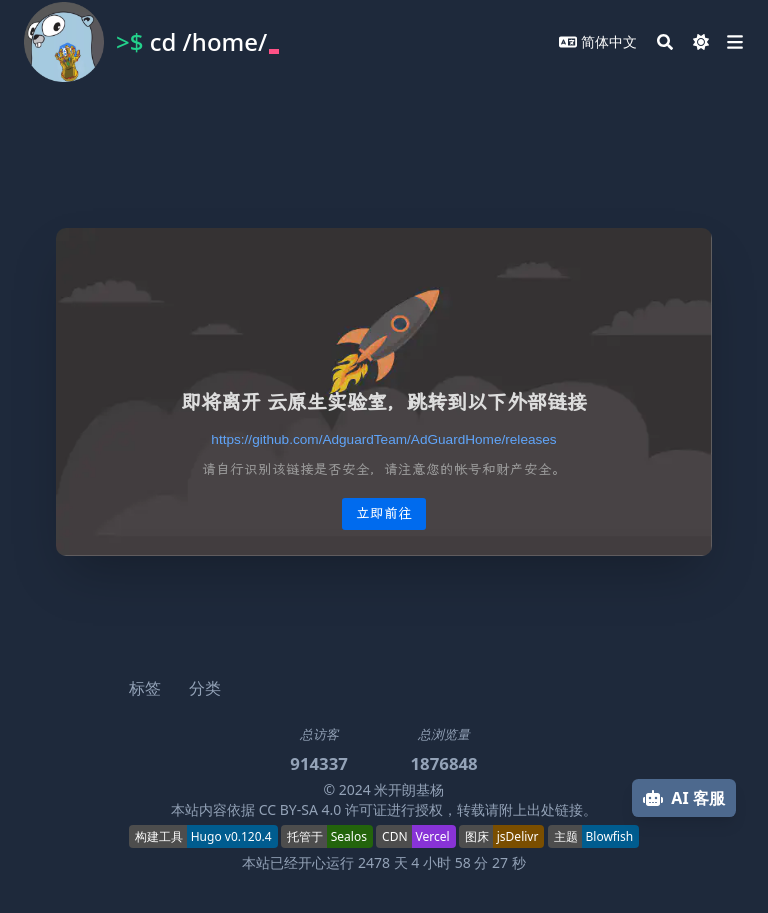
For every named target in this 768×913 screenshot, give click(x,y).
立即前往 (384, 513)
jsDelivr (518, 836)
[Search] (665, 42)
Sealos (349, 836)
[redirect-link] (383, 439)
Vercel (433, 836)
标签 (145, 688)
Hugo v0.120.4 (231, 836)
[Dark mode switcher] (701, 42)
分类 (205, 688)
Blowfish (610, 836)
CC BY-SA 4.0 (300, 809)
